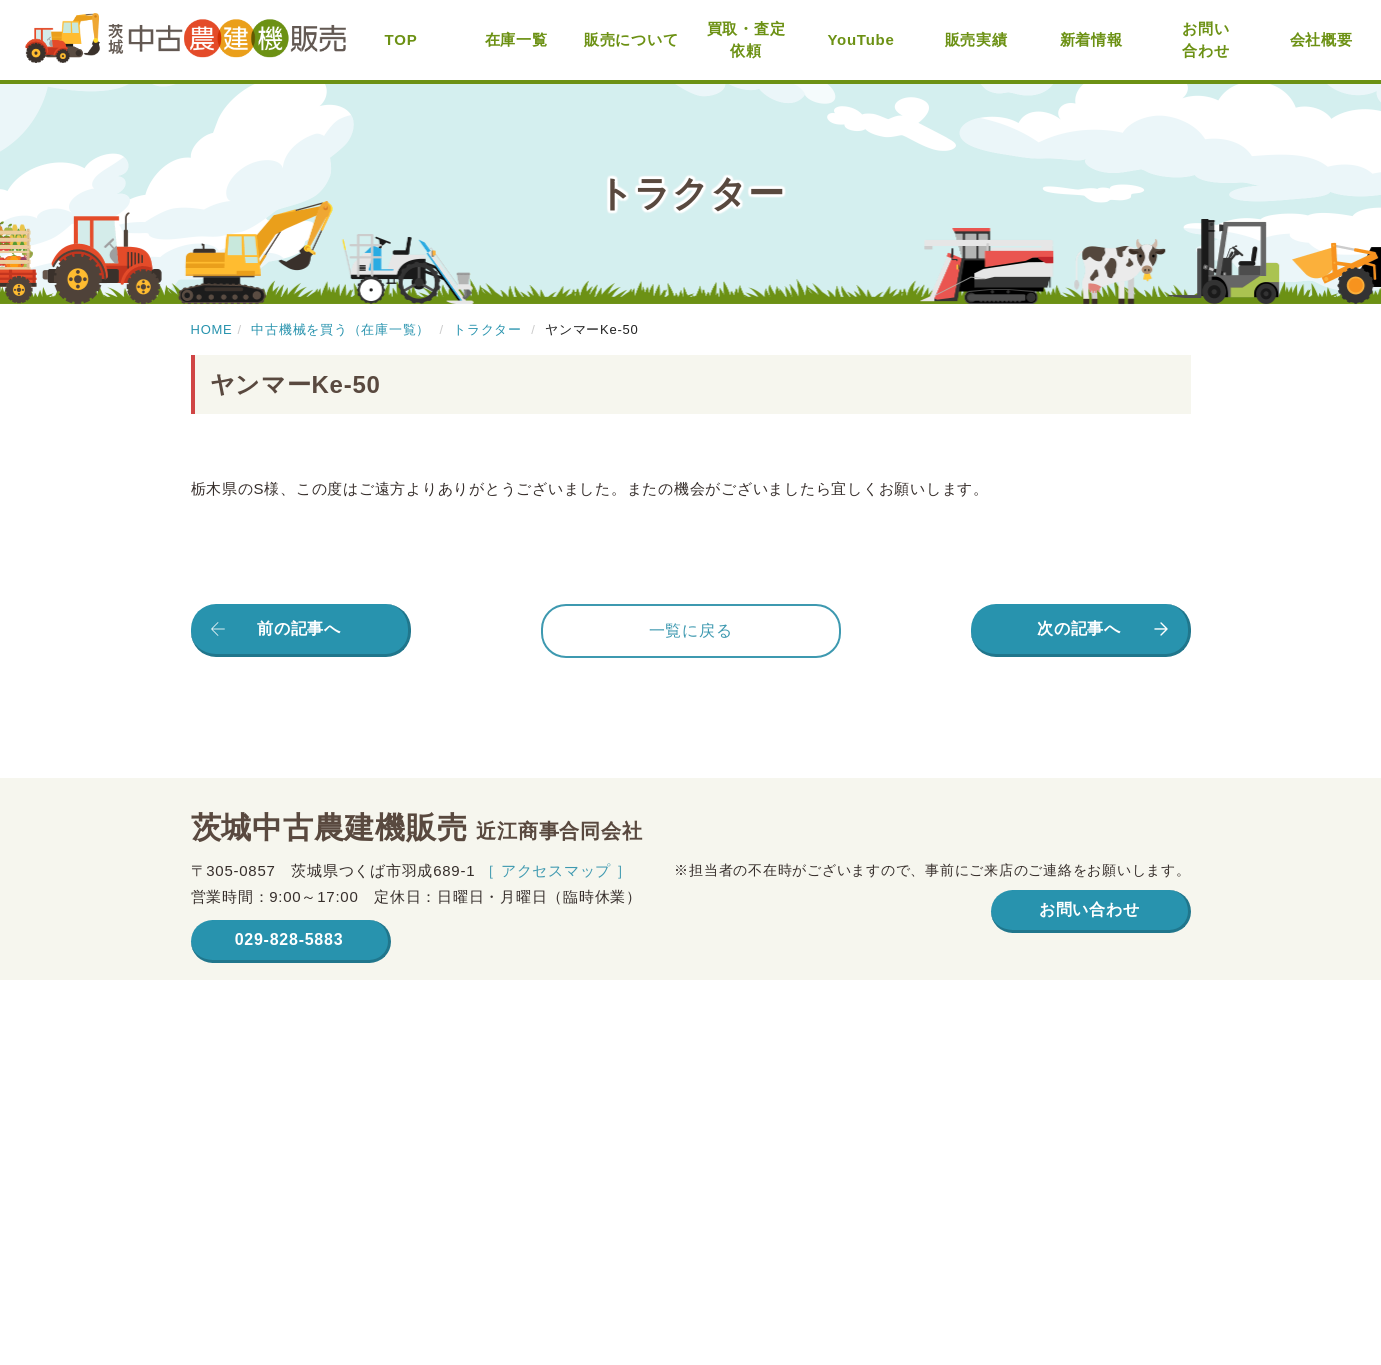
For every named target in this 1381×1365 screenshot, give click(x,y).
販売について (631, 39)
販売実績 (976, 39)
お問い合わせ (1205, 40)
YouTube (860, 39)
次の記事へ (1079, 628)
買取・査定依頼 (746, 40)
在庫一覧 (516, 39)
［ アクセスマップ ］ (556, 870)
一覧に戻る (691, 630)
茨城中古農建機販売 (185, 40)
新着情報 (1091, 39)
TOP (401, 39)
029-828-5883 (289, 939)
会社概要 (1321, 39)
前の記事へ (299, 628)
